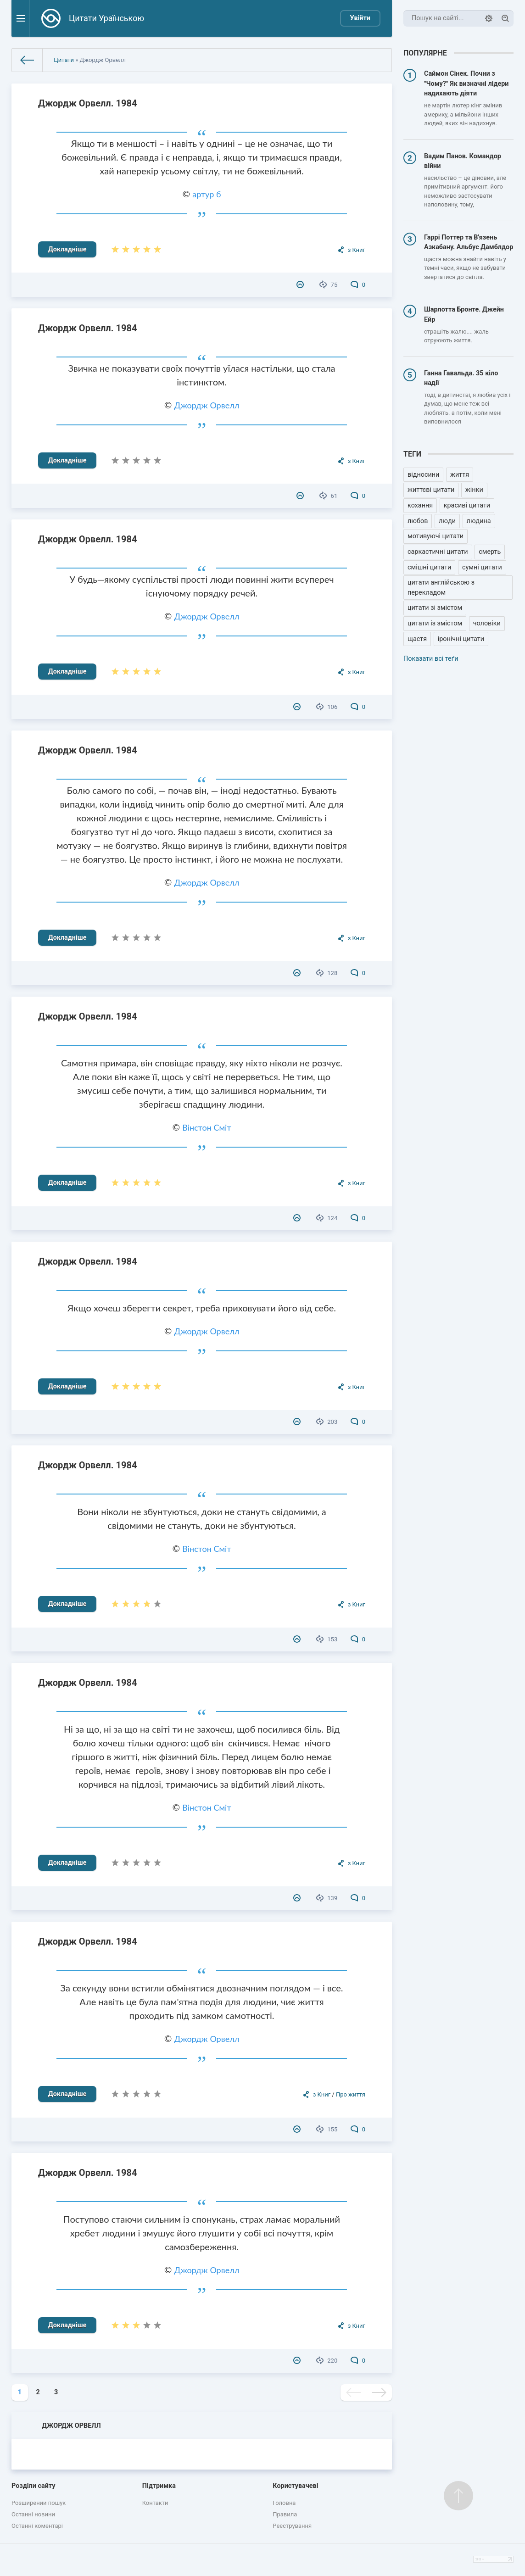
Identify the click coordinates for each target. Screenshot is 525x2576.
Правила (285, 2514)
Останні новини (33, 2514)
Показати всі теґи (430, 659)
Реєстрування (292, 2525)
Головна (284, 2502)
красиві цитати (467, 505)
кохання (420, 505)
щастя (417, 639)
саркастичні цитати (438, 552)
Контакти (155, 2502)
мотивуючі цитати (436, 536)
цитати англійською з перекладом (441, 588)
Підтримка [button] (159, 2486)
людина (479, 521)
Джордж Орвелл (207, 405)
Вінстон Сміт (206, 1127)
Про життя (350, 2094)
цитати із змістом (435, 623)
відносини (423, 475)
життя (459, 475)
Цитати (64, 59)
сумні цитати (482, 567)
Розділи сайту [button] (33, 2486)
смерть (490, 552)
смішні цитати (429, 567)
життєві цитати (431, 490)
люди (447, 521)
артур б (206, 194)
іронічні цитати (461, 639)
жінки (474, 490)
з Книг (356, 249)
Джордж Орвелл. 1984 (87, 103)
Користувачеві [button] (295, 2486)
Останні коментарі (37, 2525)
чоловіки (487, 623)
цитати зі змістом (435, 608)
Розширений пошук (38, 2502)
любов (418, 521)
